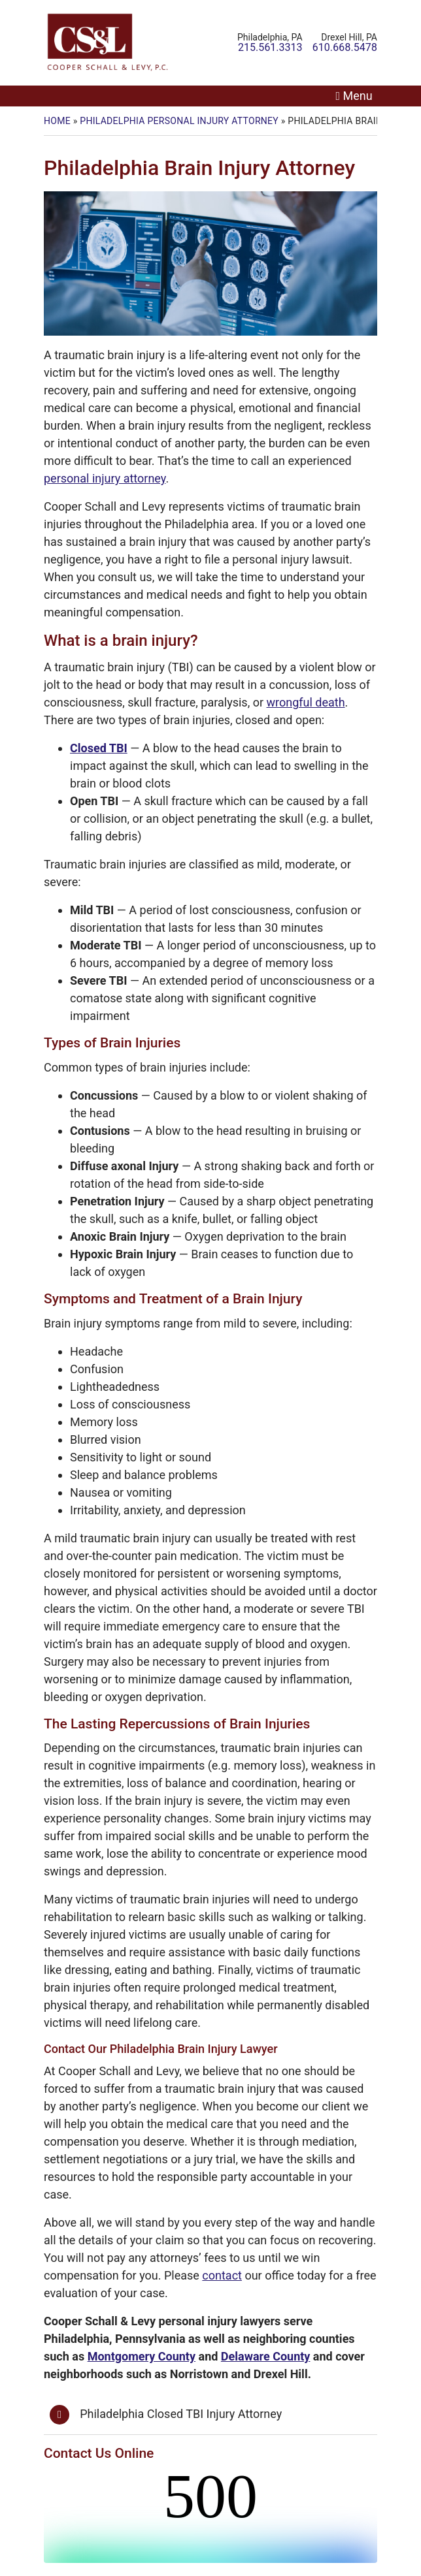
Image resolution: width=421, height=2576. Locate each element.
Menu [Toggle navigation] (358, 96)
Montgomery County (141, 2356)
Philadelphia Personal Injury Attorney (179, 121)
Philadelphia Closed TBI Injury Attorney (181, 2414)
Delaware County (266, 2356)
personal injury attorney (104, 478)
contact (222, 2275)
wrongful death (305, 702)
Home (57, 121)
